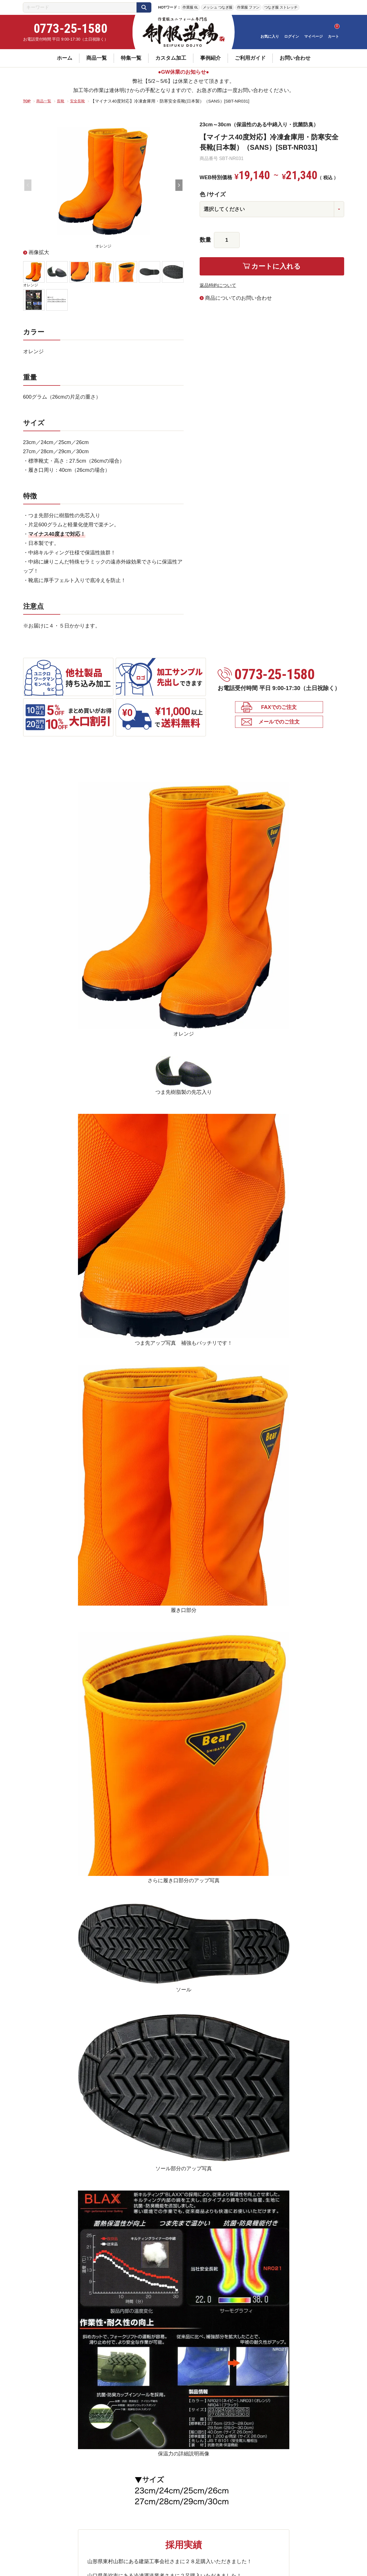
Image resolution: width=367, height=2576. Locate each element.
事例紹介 (210, 58)
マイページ (313, 36)
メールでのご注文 (279, 725)
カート (333, 36)
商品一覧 (96, 58)
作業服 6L (190, 7)
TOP (27, 101)
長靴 (64, 101)
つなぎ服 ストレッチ (281, 7)
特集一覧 (131, 58)
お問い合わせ (295, 58)
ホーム (64, 58)
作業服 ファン (248, 7)
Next (179, 185)
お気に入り (269, 36)
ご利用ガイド (250, 58)
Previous (27, 185)
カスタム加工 (170, 58)
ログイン (291, 36)
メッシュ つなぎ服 (217, 7)
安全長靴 (83, 101)
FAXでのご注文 (279, 709)
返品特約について (220, 285)
